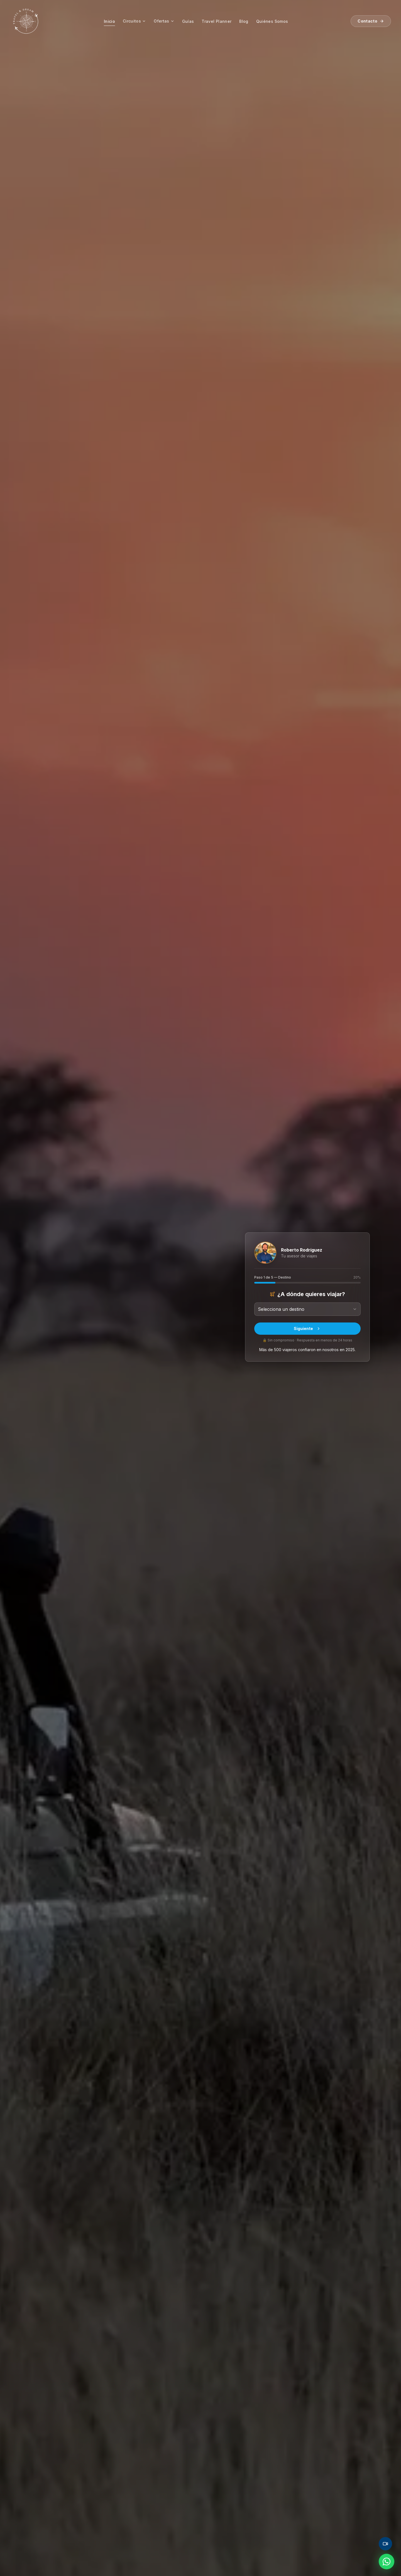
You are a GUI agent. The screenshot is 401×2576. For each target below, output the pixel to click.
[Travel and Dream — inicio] (25, 21)
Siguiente (307, 1328)
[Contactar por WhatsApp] (386, 2561)
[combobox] (307, 1309)
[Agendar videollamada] (385, 2543)
